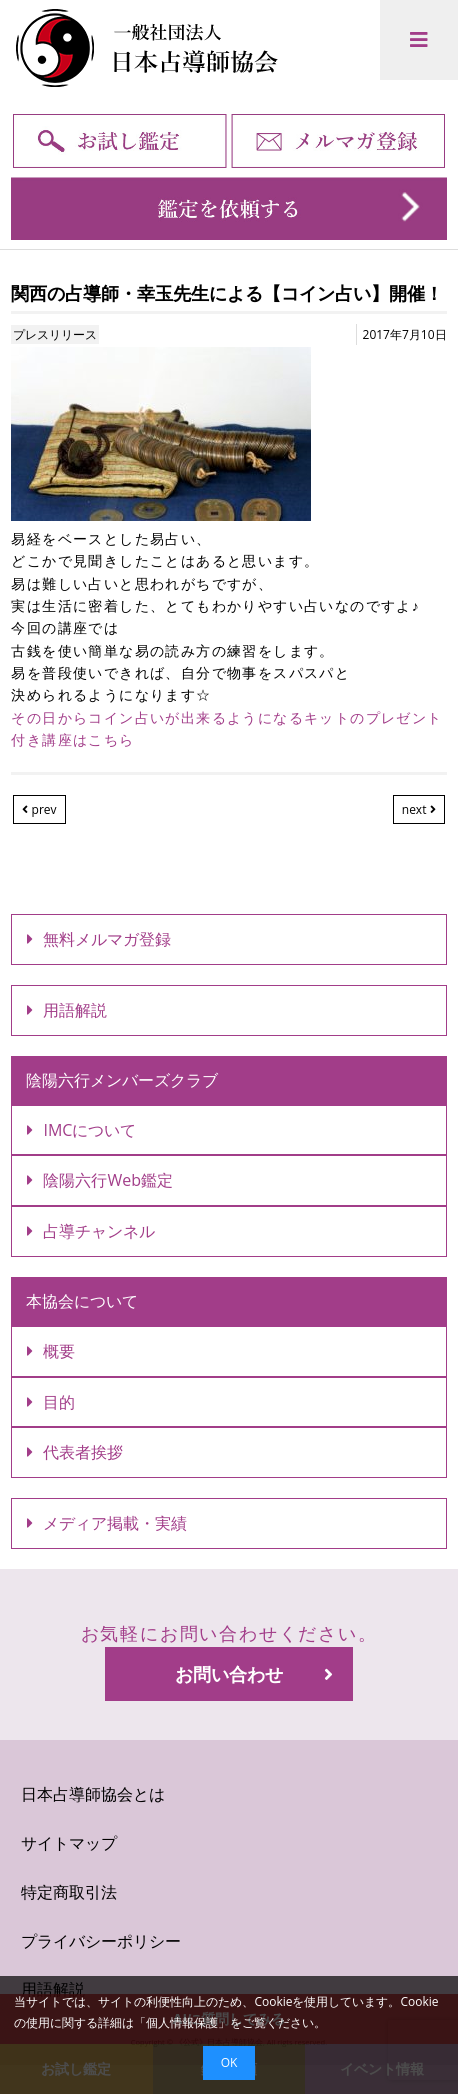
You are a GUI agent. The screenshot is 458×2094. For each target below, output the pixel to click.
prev (39, 809)
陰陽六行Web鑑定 (100, 1180)
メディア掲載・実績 (107, 1523)
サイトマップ (69, 1843)
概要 (51, 1351)
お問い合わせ (254, 1674)
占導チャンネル (91, 1231)
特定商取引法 (69, 1892)
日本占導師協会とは (93, 1794)
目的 (51, 1402)
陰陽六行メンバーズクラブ (122, 1080)
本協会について (82, 1301)
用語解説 (67, 1010)
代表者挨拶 (75, 1452)
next (419, 809)
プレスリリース (55, 334)
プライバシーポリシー (101, 1941)
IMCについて (81, 1130)
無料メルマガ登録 (99, 939)
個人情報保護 (182, 2022)
